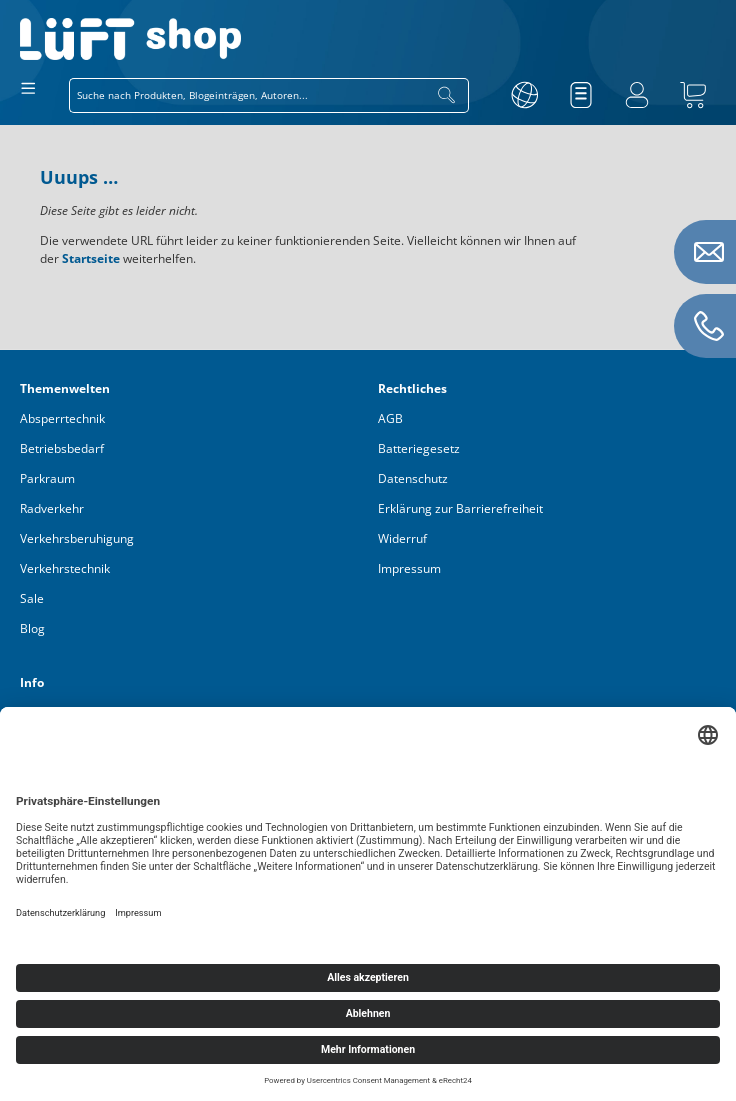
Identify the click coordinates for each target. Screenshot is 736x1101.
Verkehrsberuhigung (77, 538)
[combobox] (247, 95)
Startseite (91, 258)
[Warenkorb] (693, 95)
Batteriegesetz (419, 448)
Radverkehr (52, 508)
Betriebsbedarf (62, 448)
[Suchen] (447, 95)
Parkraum (47, 478)
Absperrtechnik (62, 418)
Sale (32, 598)
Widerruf (402, 538)
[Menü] (28, 88)
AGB (390, 418)
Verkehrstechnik (65, 568)
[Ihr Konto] (637, 95)
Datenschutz (413, 478)
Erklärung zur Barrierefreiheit (460, 508)
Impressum (409, 568)
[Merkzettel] (581, 95)
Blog (32, 628)
